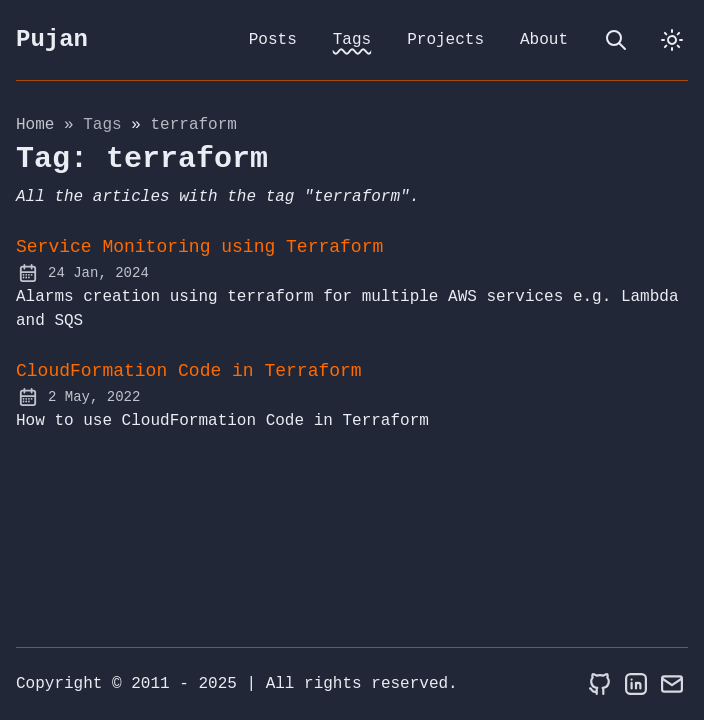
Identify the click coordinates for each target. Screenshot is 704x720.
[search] (616, 40)
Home (35, 125)
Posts (273, 40)
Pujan (52, 39)
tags (107, 125)
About (544, 40)
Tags (352, 40)
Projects (445, 40)
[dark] (672, 40)
